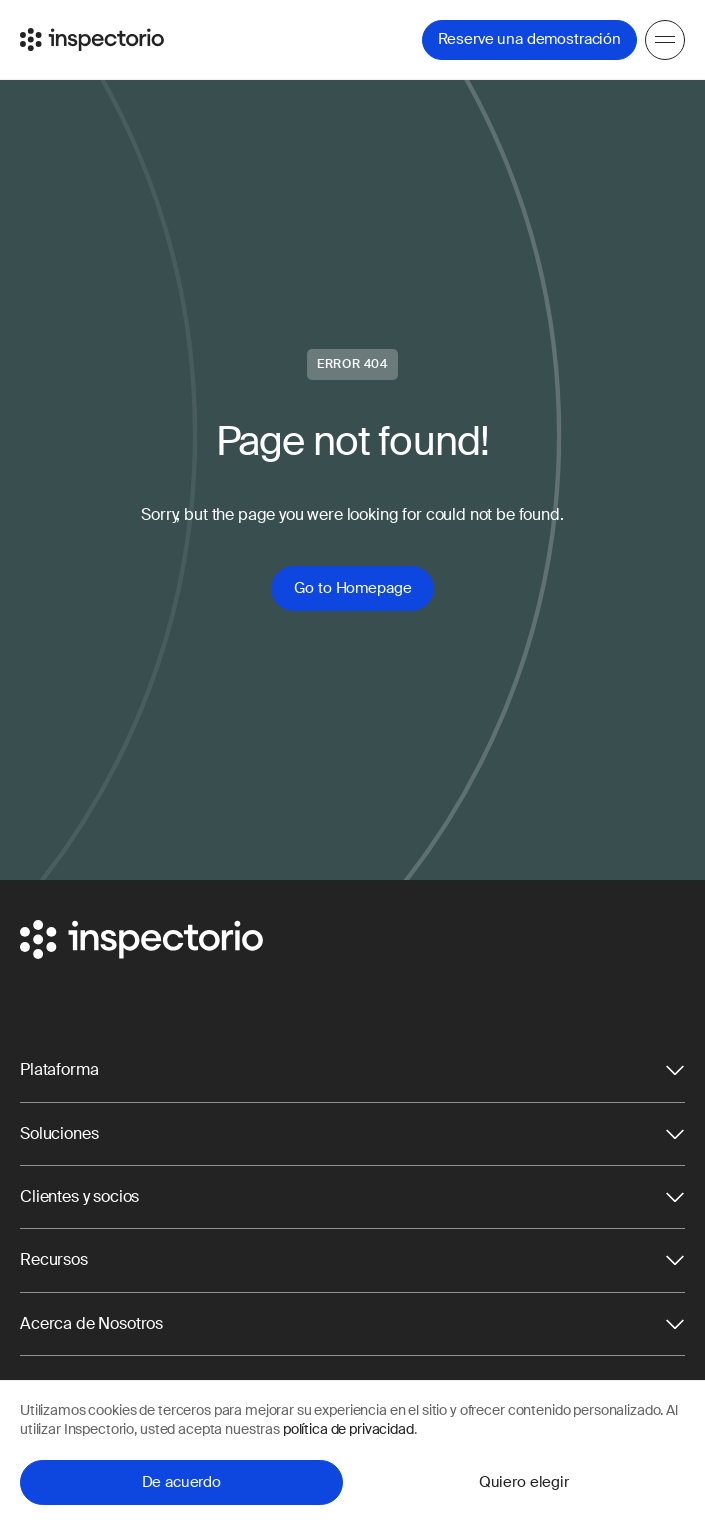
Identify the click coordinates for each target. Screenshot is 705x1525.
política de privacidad (348, 1429)
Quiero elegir (524, 1482)
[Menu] (665, 40)
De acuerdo (182, 1482)
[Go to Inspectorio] (92, 39)
